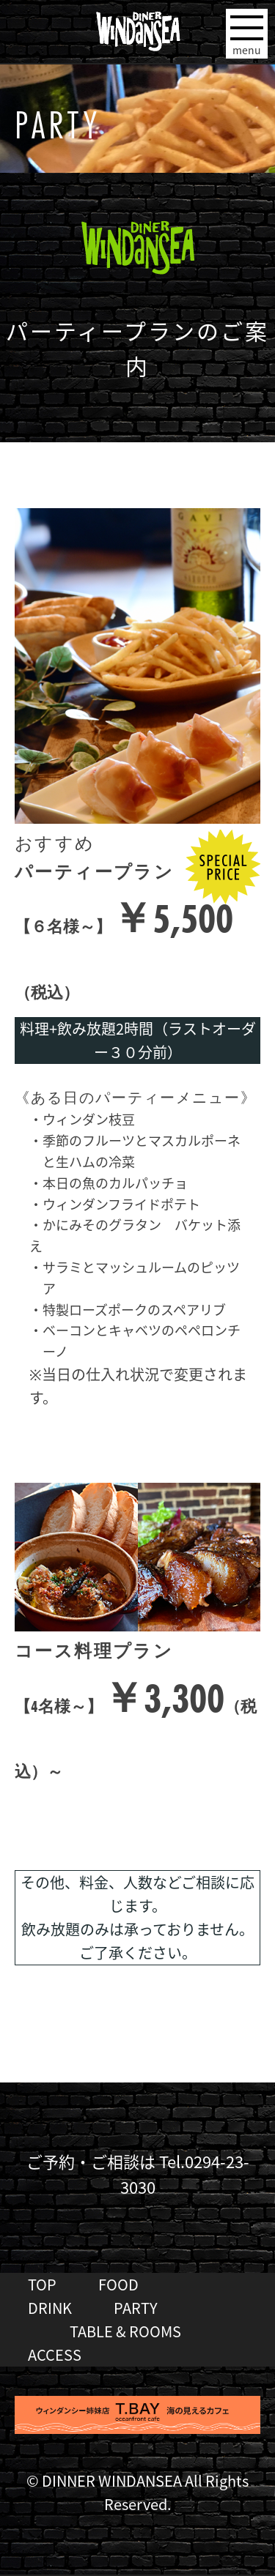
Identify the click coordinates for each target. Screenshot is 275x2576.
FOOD (118, 2284)
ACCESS (54, 2354)
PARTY (136, 2307)
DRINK (50, 2307)
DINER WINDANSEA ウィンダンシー (137, 26)
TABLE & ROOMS (125, 2331)
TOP (42, 2284)
